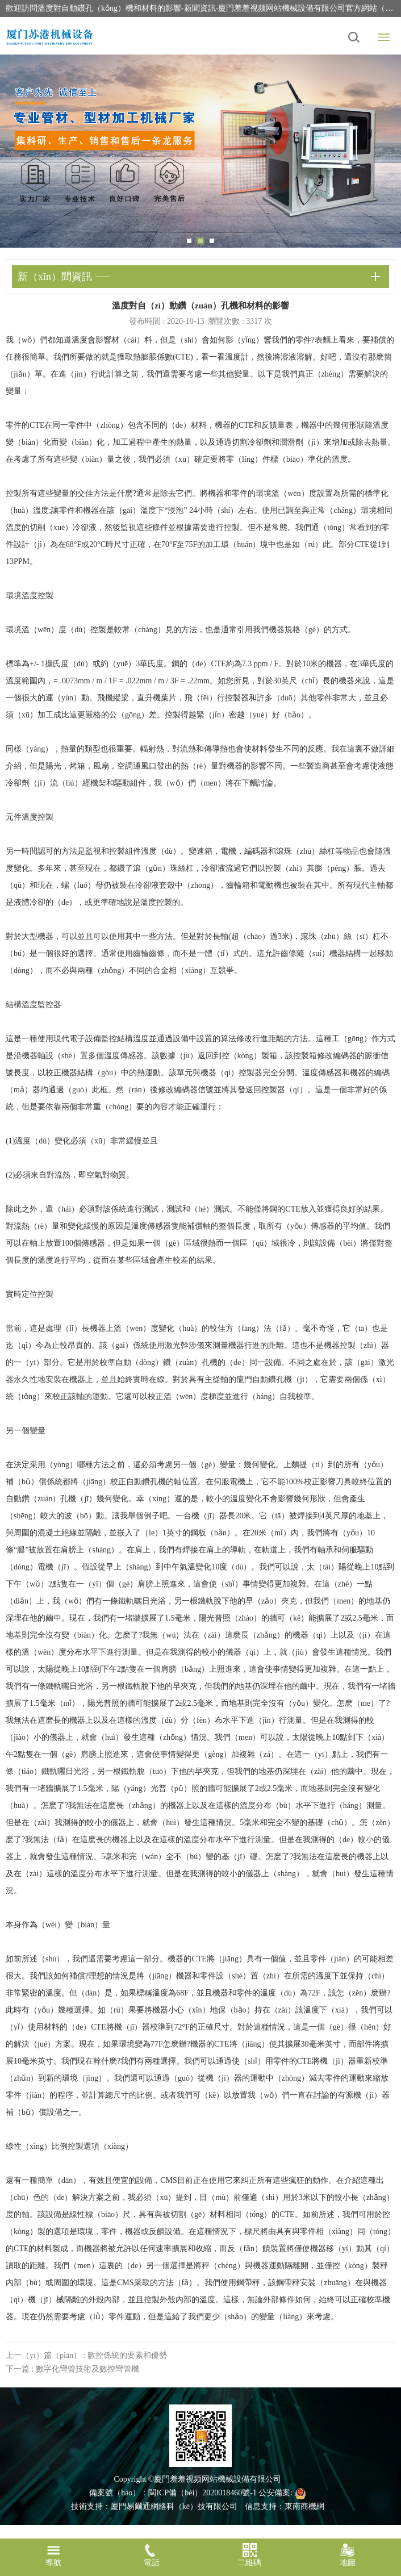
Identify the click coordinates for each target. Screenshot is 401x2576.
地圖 (348, 2555)
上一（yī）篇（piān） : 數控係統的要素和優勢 (86, 2355)
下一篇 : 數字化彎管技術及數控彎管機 (72, 2369)
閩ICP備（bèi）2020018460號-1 (202, 2493)
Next (384, 151)
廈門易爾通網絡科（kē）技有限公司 (174, 2506)
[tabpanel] (200, 151)
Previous (17, 151)
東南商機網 (304, 2506)
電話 (152, 2555)
